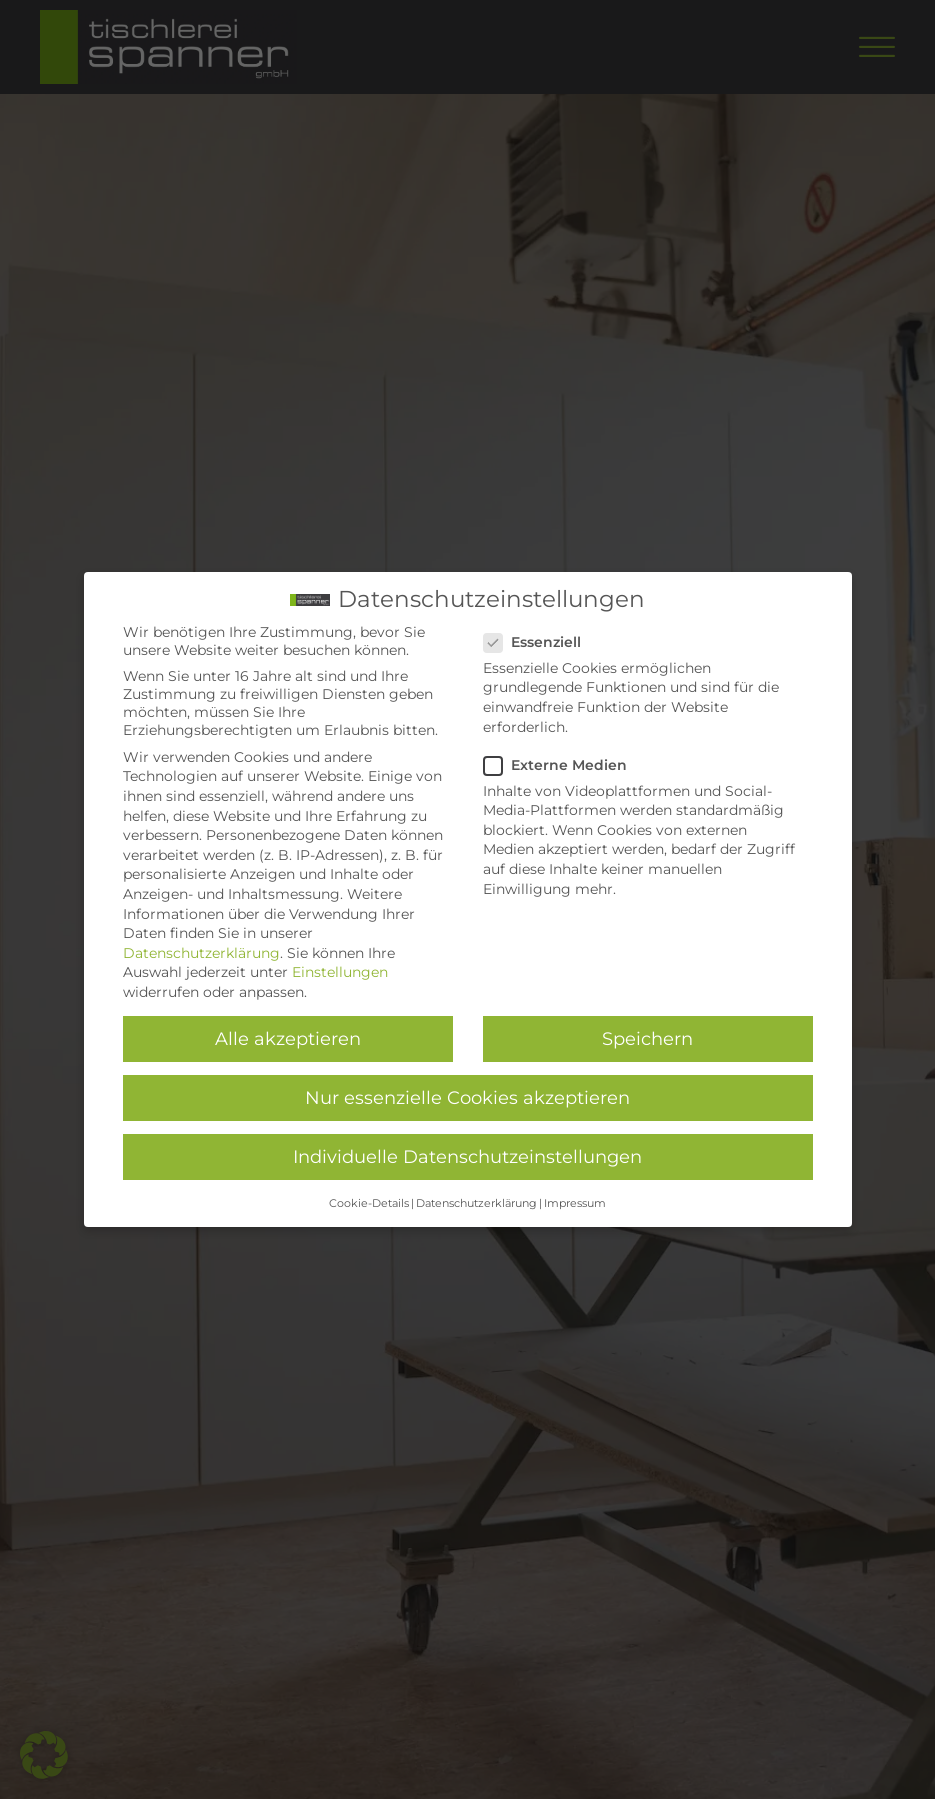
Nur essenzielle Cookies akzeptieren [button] (467, 1097)
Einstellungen (340, 972)
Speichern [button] (647, 1038)
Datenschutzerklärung (201, 952)
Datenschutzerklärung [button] (476, 1202)
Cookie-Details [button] (369, 1202)
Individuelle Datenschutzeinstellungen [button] (467, 1156)
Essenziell (538, 641)
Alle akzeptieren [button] (288, 1038)
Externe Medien (561, 764)
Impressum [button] (575, 1202)
